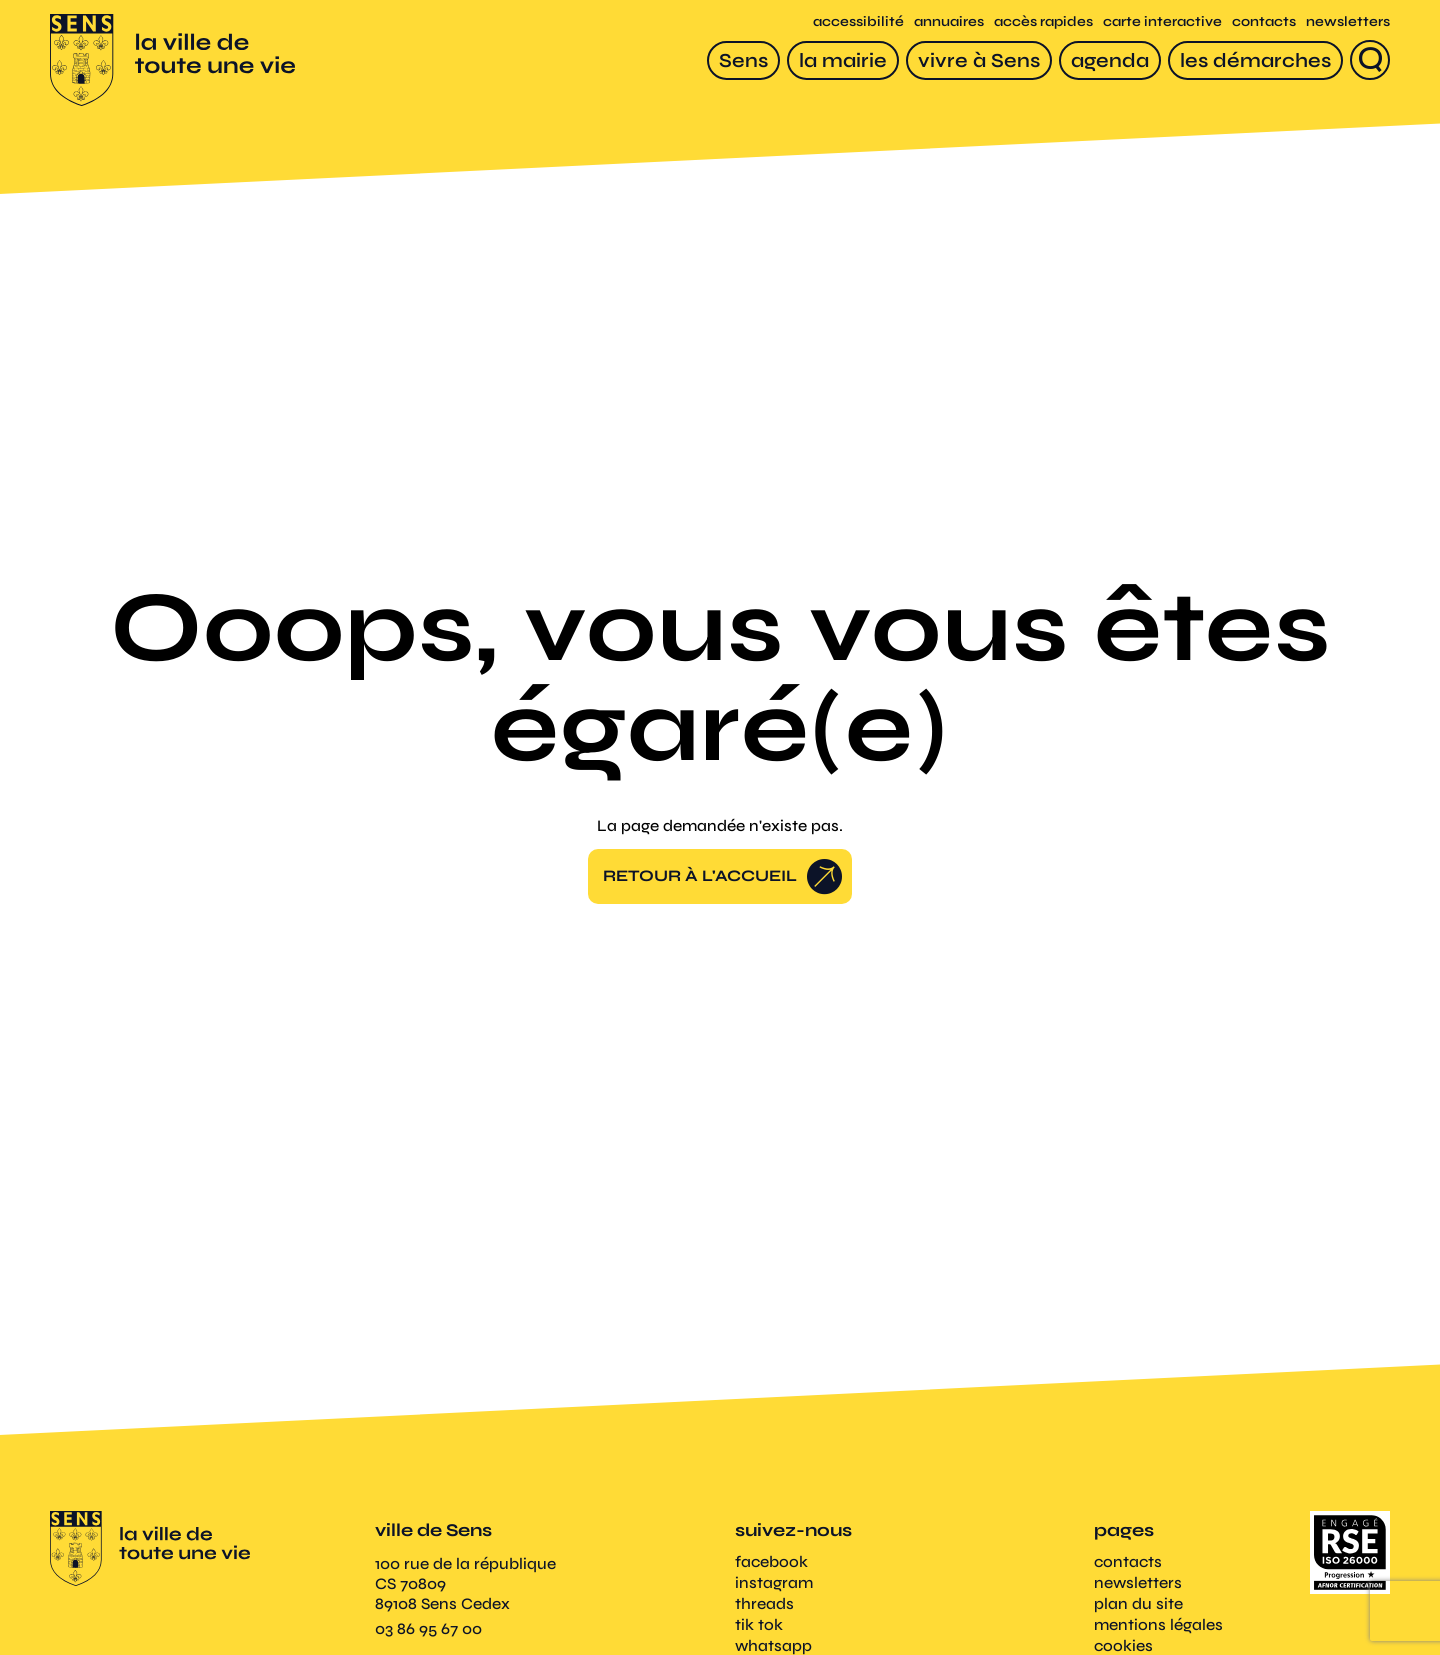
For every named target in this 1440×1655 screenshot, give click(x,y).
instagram (774, 1584)
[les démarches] (1255, 61)
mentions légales (1158, 1626)
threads (764, 1605)
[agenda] (1110, 61)
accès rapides (1043, 23)
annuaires (949, 23)
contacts (1264, 23)
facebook (771, 1563)
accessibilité (858, 23)
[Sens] (743, 61)
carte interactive (1162, 23)
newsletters (1348, 23)
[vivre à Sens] (979, 61)
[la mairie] (843, 61)
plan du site (1138, 1605)
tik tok (759, 1626)
